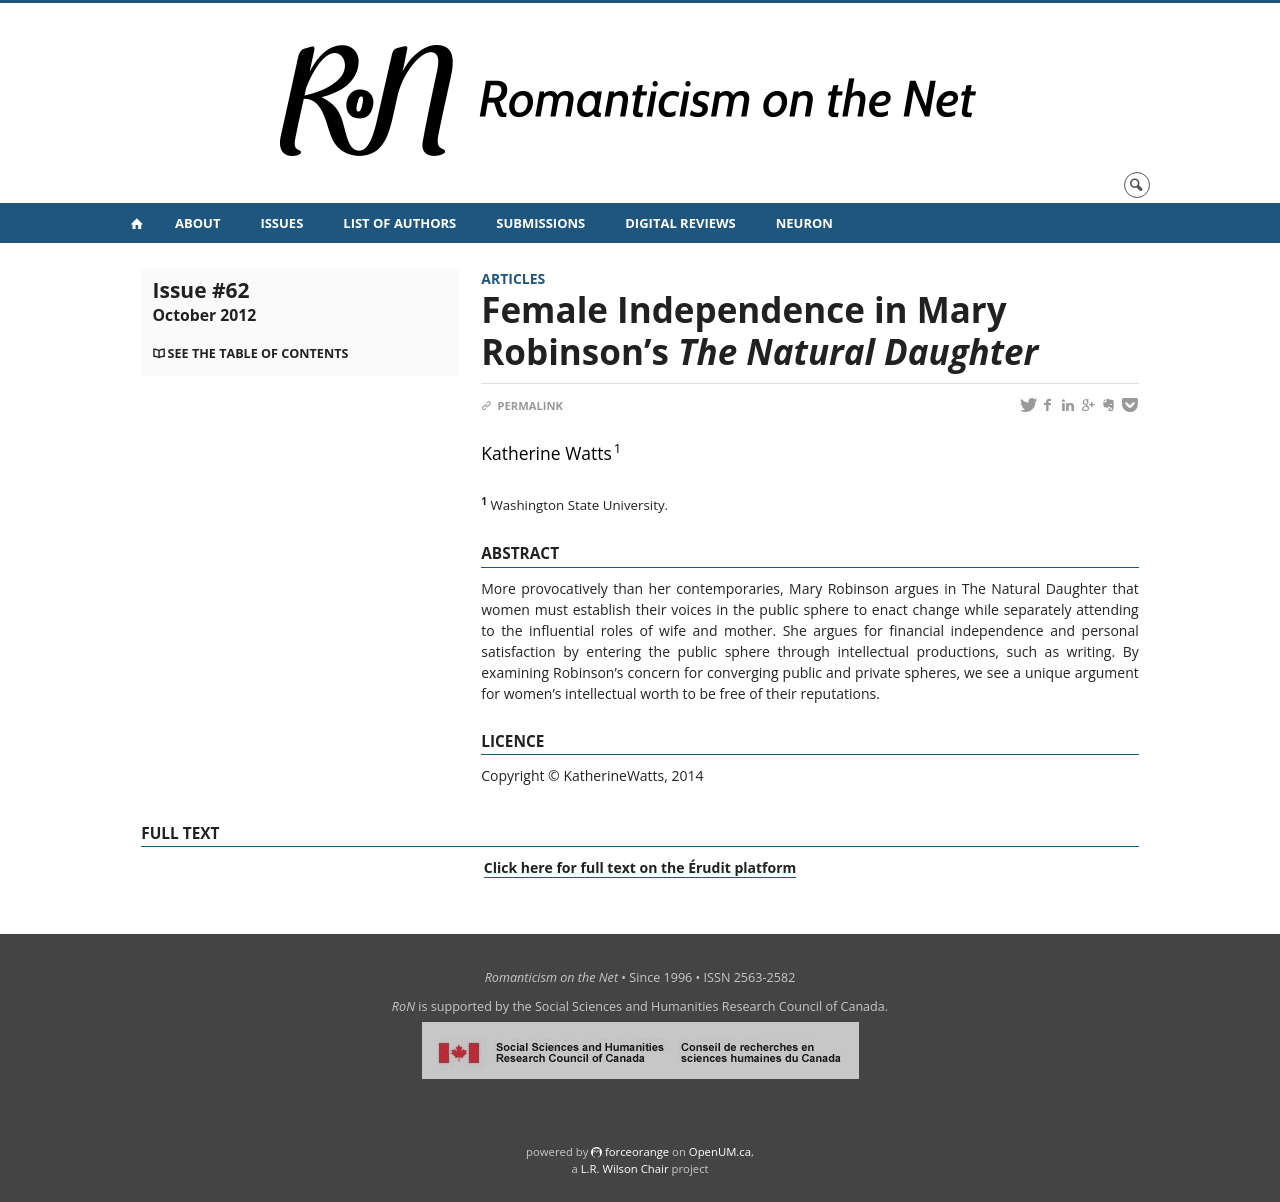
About (197, 223)
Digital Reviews (680, 223)
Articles (513, 278)
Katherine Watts (546, 453)
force (637, 1151)
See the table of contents (258, 353)
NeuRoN (804, 223)
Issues (281, 223)
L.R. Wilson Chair (625, 1168)
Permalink (522, 405)
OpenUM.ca (720, 1151)
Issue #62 (205, 301)
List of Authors (399, 223)
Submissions (540, 223)
